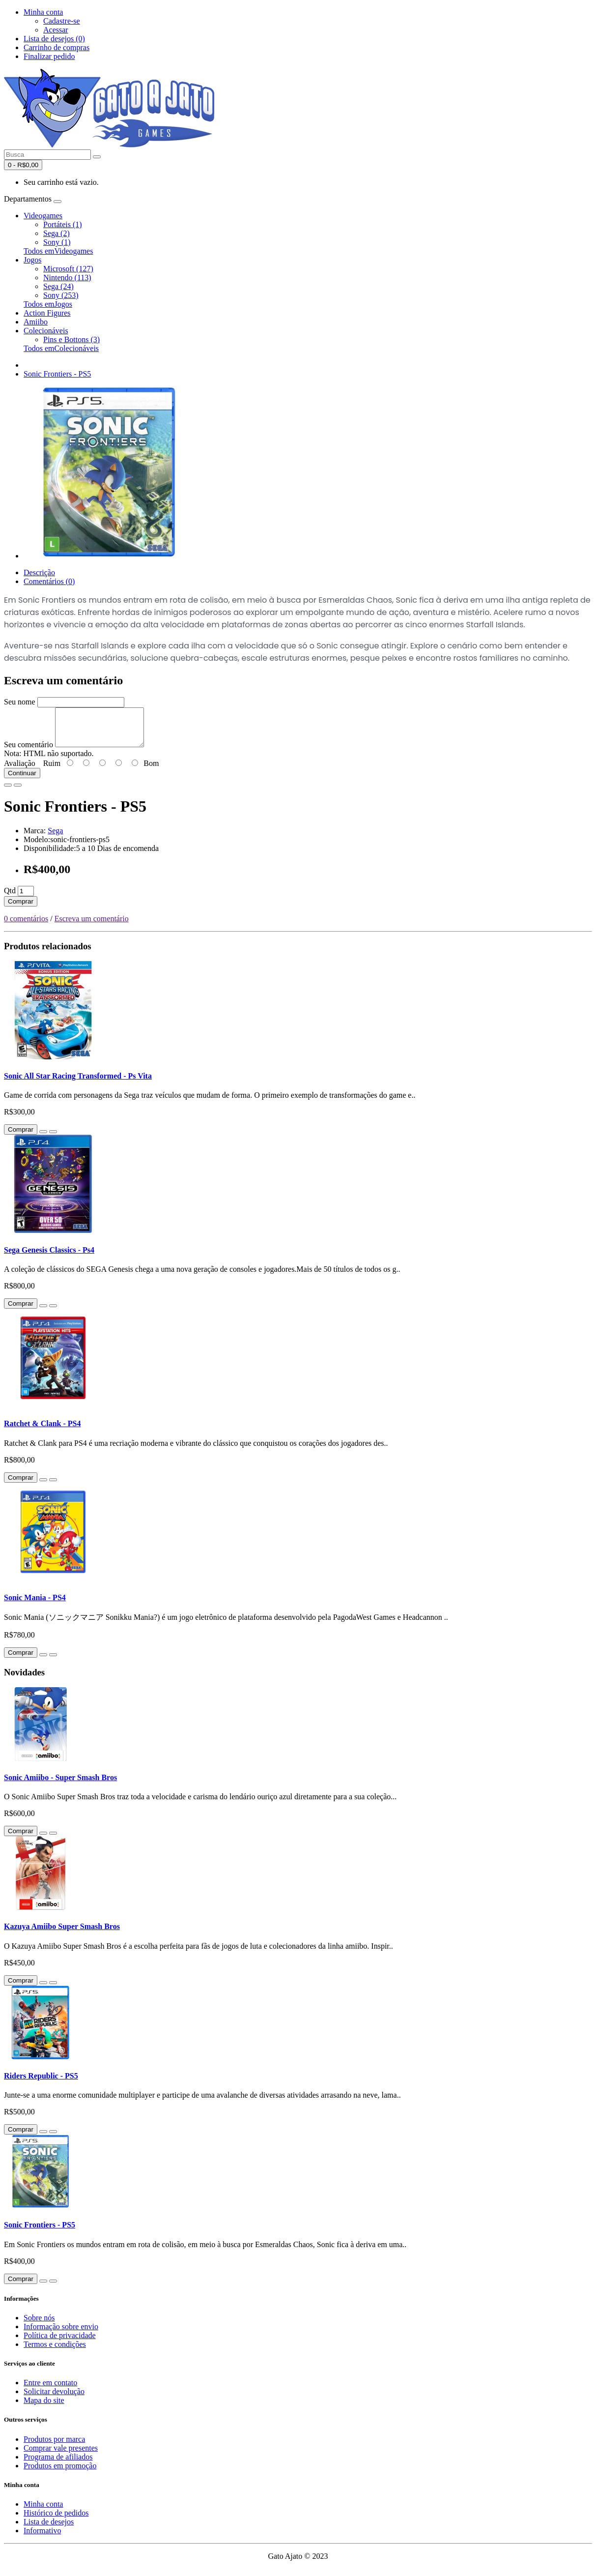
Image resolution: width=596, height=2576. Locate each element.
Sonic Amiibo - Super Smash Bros (60, 1785)
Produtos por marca (54, 2446)
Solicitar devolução (54, 2399)
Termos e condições (55, 2351)
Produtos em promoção (60, 2473)
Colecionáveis (46, 330)
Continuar (22, 780)
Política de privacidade (60, 2343)
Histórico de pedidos (56, 2520)
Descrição (39, 572)
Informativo (42, 2538)
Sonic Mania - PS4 (35, 1605)
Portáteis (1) (62, 224)
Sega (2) (56, 233)
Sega (55, 838)
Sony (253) (61, 295)
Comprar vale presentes (61, 2455)
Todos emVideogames (58, 251)
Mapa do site (44, 2407)
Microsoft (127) (68, 268)
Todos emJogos (48, 304)
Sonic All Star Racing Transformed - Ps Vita (78, 1083)
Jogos (32, 260)
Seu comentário (28, 752)
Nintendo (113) (67, 277)
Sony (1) (57, 242)
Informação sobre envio (61, 2334)
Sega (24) (58, 286)
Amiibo (36, 322)
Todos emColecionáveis (61, 348)
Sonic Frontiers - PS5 (57, 374)
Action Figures (47, 313)
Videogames (43, 215)
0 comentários (26, 926)
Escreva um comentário (92, 926)
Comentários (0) (49, 581)
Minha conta (43, 2511)
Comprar (20, 908)
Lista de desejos (49, 2529)
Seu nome (19, 702)
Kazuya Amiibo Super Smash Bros (62, 1934)
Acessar (55, 30)
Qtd (10, 898)
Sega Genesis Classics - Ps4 (49, 1257)
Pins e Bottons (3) (71, 339)
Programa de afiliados (58, 2464)
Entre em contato (50, 2390)
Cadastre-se (61, 21)
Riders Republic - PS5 (41, 2083)
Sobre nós (39, 2325)
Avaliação (19, 770)
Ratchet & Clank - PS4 (42, 1431)
